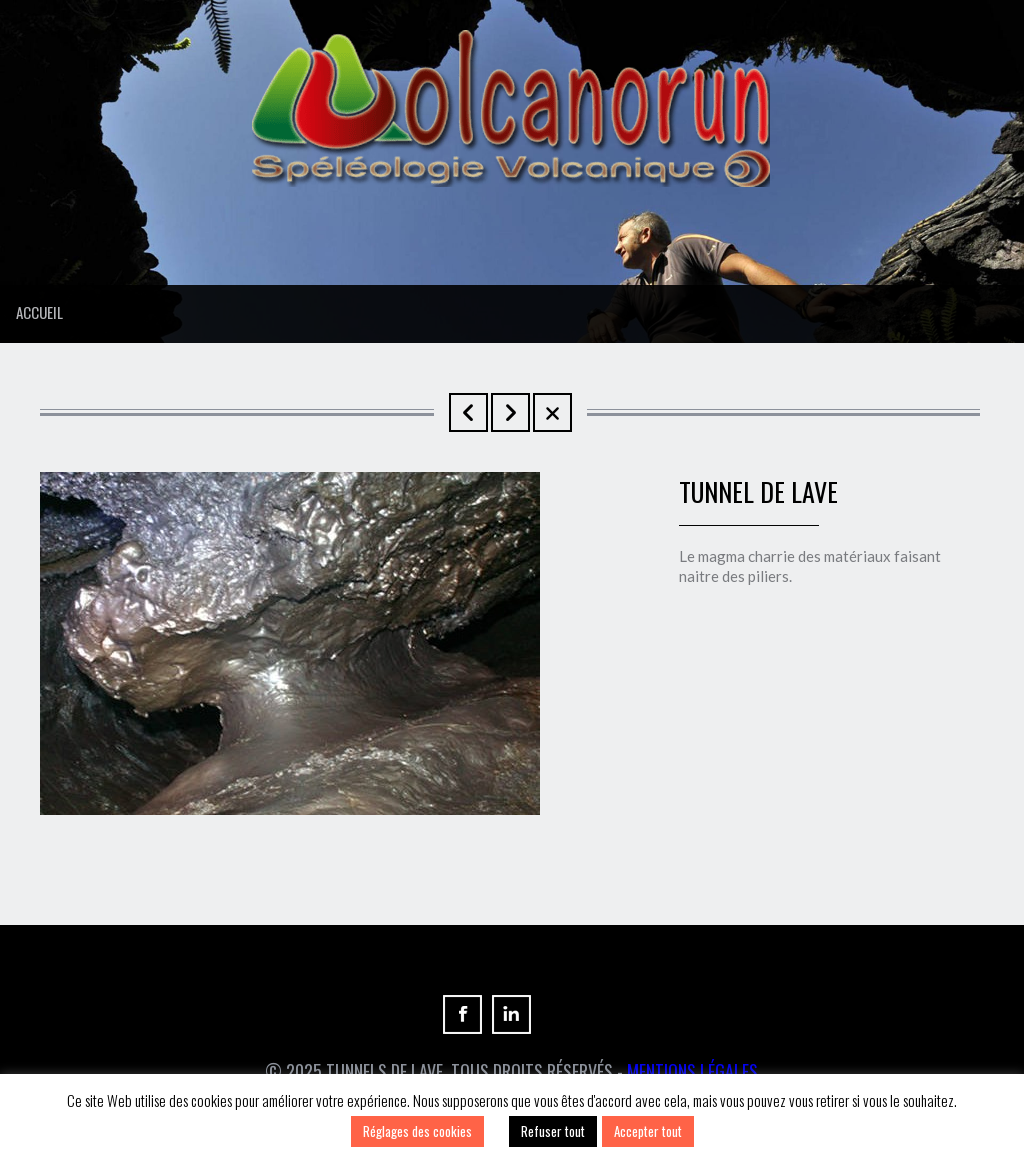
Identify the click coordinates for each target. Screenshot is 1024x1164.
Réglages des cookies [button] (417, 1131)
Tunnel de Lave (468, 412)
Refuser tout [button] (553, 1131)
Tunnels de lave (510, 412)
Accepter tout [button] (648, 1131)
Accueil (39, 312)
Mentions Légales (692, 1071)
